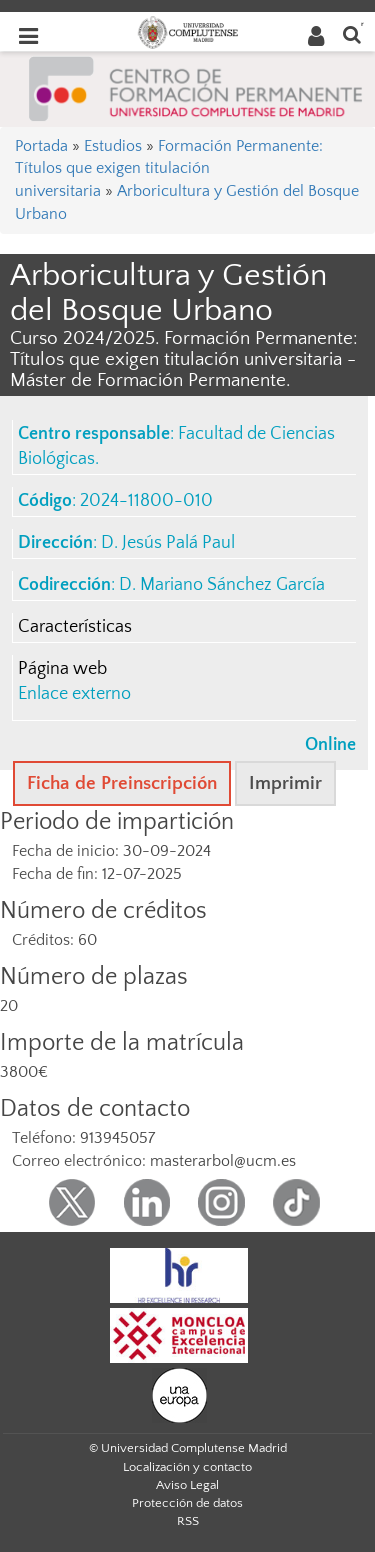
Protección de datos (187, 1503)
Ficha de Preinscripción (122, 783)
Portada (41, 146)
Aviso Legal (187, 1485)
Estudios (113, 146)
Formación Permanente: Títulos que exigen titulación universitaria (169, 169)
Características (75, 627)
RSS (188, 1521)
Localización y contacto (187, 1467)
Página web (62, 669)
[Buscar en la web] (352, 33)
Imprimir (285, 783)
